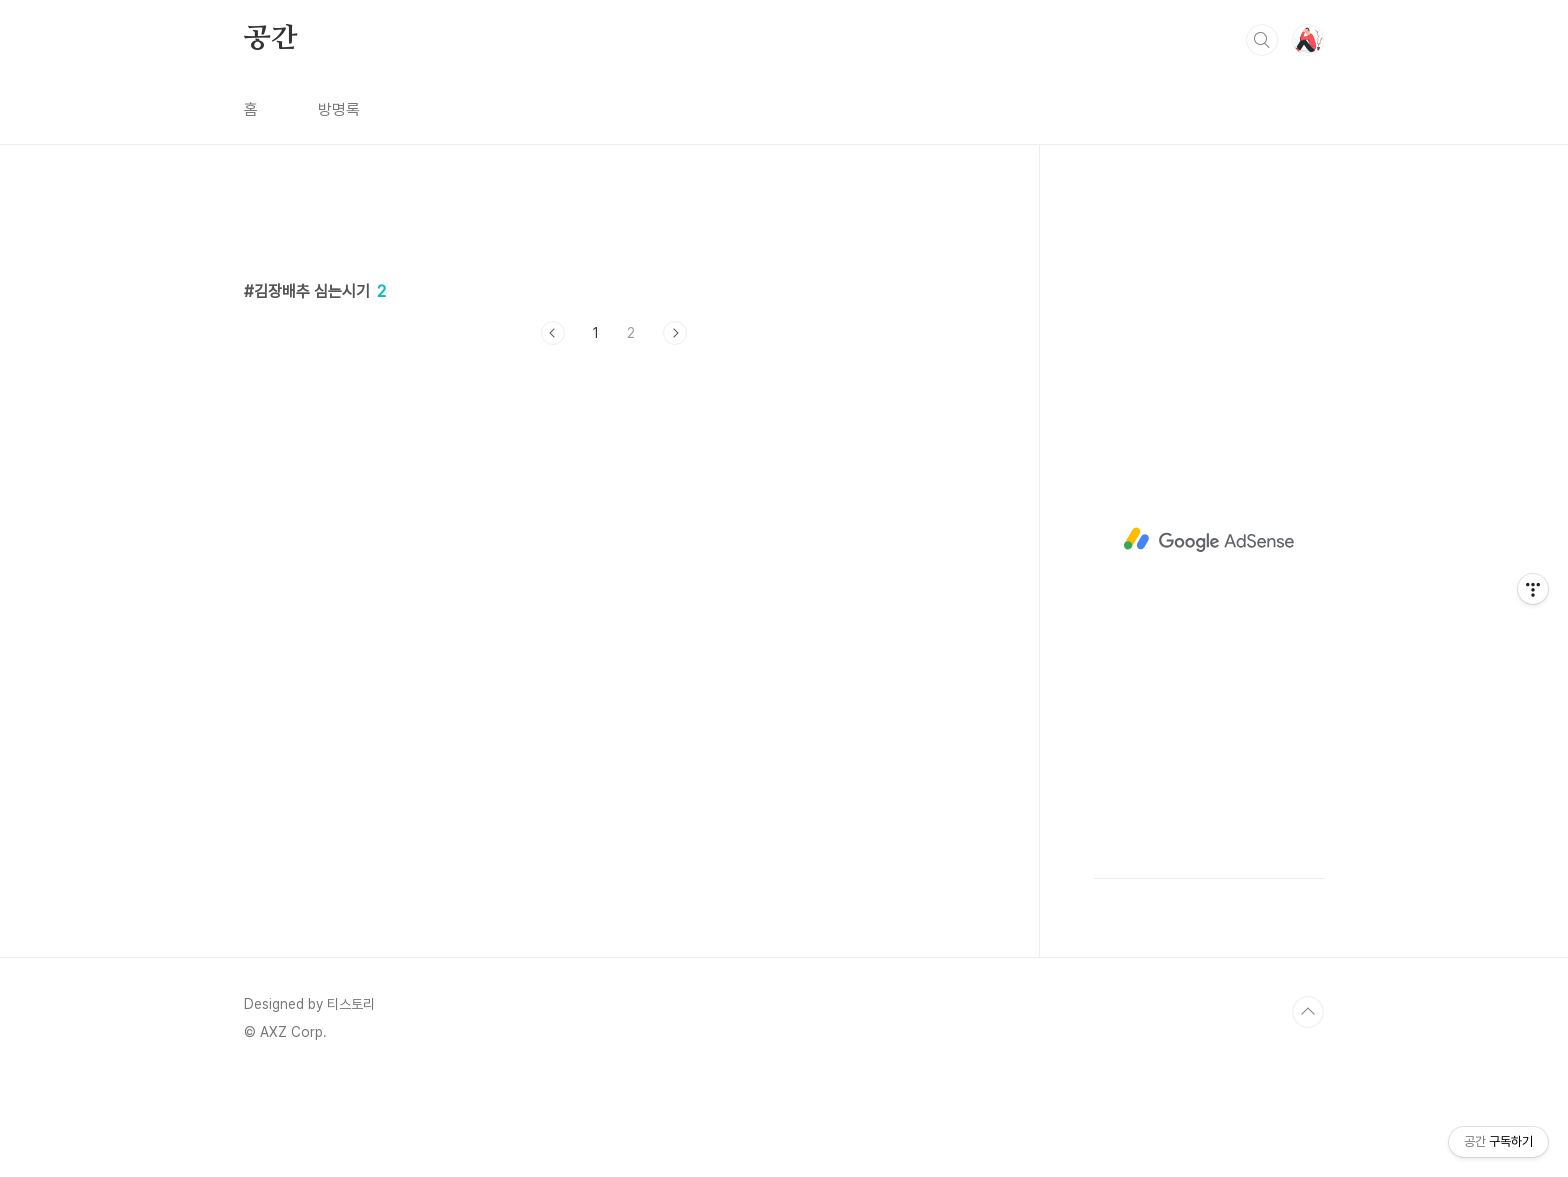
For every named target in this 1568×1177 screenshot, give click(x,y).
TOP (1308, 1012)
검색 (1262, 40)
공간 (271, 39)
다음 (675, 333)
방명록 (339, 109)
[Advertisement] (614, 545)
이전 (553, 333)
